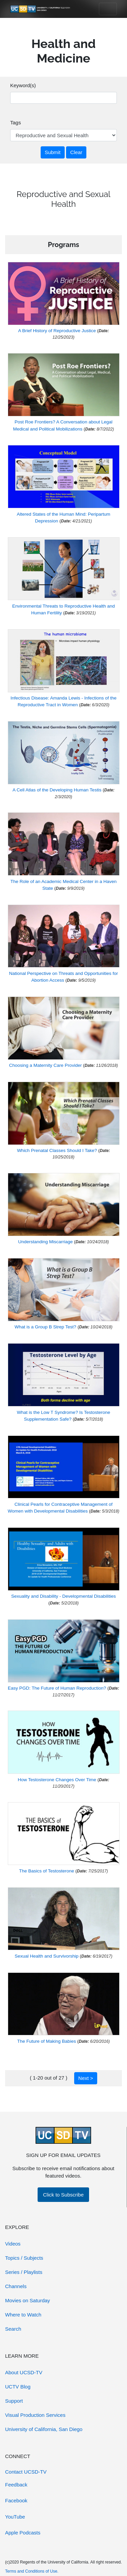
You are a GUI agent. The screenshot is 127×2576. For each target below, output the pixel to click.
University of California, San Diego (43, 2429)
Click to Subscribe (63, 2195)
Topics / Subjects (24, 2258)
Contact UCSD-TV (26, 2472)
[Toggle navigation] (108, 9)
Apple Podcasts (22, 2532)
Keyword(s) (23, 85)
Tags (15, 122)
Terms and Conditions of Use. (31, 2571)
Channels (15, 2286)
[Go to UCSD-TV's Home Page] (40, 9)
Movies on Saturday (27, 2300)
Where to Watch (23, 2314)
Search (13, 2329)
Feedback (16, 2484)
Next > (85, 2078)
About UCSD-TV (23, 2372)
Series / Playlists (23, 2272)
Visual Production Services (35, 2415)
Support (14, 2401)
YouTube (15, 2517)
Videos (13, 2244)
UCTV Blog (17, 2386)
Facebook (16, 2500)
